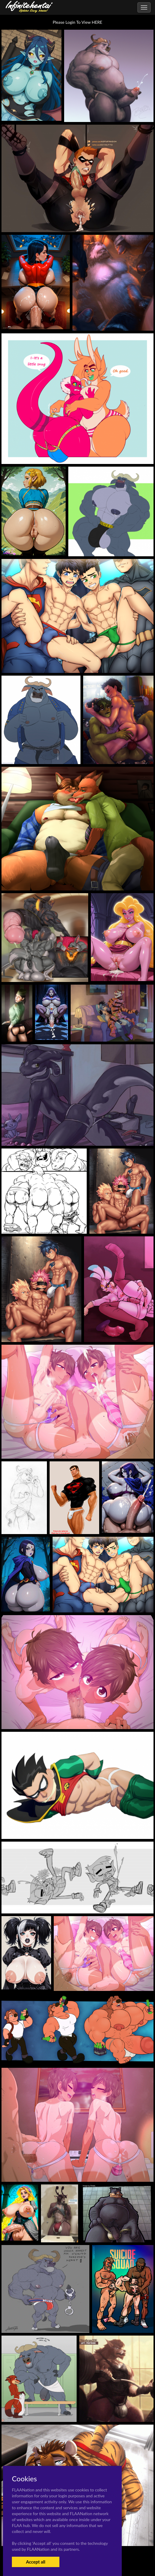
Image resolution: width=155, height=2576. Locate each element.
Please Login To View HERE (77, 22)
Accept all (35, 2561)
